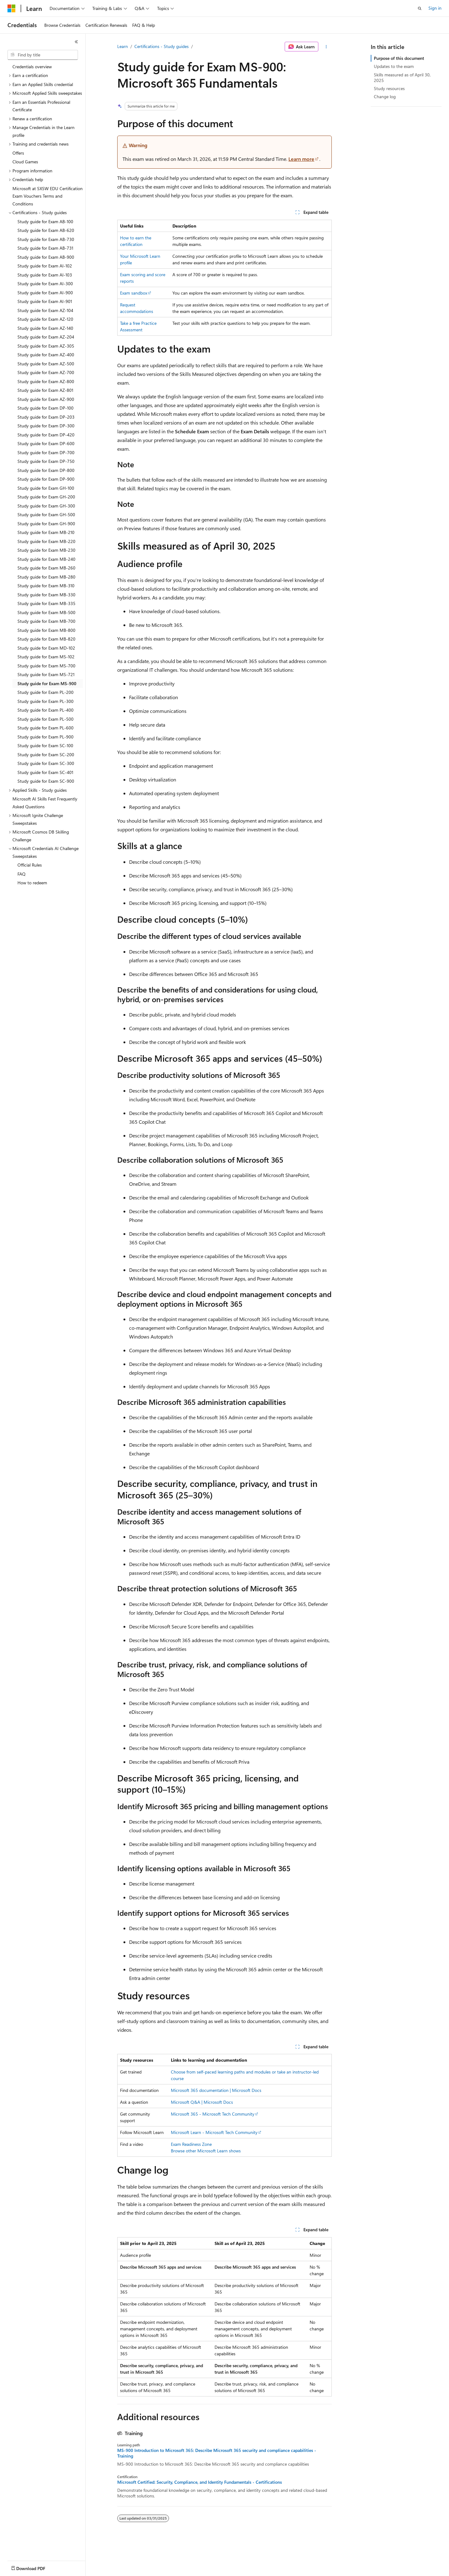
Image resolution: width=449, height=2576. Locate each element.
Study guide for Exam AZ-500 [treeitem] (45, 364)
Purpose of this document (399, 58)
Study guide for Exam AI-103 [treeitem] (44, 275)
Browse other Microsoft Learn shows (206, 2151)
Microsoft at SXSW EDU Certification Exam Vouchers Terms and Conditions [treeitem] (47, 196)
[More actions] (326, 47)
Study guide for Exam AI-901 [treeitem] (44, 301)
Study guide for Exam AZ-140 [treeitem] (45, 328)
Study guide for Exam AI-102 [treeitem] (44, 266)
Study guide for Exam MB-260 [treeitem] (46, 568)
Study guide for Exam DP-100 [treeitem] (45, 408)
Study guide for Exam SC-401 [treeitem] (45, 772)
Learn (122, 46)
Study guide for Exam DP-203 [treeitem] (46, 417)
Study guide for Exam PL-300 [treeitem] (45, 701)
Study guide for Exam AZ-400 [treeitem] (45, 355)
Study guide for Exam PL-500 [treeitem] (45, 719)
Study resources (389, 88)
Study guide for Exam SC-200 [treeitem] (45, 754)
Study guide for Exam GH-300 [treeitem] (46, 506)
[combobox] (42, 55)
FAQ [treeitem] (21, 874)
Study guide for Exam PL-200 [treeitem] (45, 692)
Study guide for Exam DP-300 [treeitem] (46, 426)
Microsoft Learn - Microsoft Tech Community (214, 2132)
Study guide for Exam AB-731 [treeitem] (45, 248)
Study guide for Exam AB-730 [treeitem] (45, 239)
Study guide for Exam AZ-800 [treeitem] (45, 381)
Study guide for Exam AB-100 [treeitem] (45, 221)
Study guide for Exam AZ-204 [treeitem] (45, 337)
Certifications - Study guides (161, 46)
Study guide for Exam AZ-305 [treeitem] (45, 346)
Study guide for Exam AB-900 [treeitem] (45, 257)
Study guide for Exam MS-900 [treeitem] (46, 683)
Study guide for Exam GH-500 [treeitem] (46, 514)
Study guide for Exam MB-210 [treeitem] (46, 532)
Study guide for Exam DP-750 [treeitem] (46, 461)
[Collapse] (76, 41)
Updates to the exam (394, 66)
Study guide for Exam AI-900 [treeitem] (45, 293)
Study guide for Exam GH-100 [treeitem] (45, 488)
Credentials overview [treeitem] (32, 67)
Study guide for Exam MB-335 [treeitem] (46, 603)
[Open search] (419, 8)
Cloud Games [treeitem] (25, 162)
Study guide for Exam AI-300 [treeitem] (45, 283)
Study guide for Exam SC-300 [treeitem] (45, 763)
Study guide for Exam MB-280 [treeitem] (46, 577)
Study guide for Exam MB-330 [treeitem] (46, 595)
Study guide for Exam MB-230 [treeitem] (46, 550)
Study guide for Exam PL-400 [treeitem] (45, 710)
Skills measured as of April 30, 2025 (402, 77)
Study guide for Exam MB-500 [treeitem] (46, 612)
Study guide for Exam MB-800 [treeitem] (46, 630)
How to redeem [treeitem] (32, 883)
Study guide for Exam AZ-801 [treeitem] (45, 390)
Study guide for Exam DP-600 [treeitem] (46, 443)
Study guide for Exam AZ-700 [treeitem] (45, 372)
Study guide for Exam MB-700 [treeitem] (46, 621)
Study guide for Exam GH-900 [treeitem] (46, 523)
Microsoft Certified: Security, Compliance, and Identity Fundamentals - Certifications (199, 2482)
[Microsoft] (11, 8)
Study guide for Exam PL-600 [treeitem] (45, 728)
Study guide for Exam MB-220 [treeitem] (46, 541)
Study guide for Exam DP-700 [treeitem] (46, 452)
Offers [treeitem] (18, 153)
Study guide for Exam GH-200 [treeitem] (46, 497)
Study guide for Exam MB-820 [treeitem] (46, 639)
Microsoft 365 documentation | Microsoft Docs (216, 2090)
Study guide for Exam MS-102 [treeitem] (46, 657)
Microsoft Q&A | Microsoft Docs (202, 2102)
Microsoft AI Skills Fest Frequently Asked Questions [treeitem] (44, 803)
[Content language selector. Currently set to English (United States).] (36, 2567)
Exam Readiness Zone (191, 2144)
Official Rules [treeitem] (29, 865)
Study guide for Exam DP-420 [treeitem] (46, 435)
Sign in (435, 8)
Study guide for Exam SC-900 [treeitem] (45, 781)
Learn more (301, 159)
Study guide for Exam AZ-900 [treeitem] (45, 399)
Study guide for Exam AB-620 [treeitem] (45, 230)
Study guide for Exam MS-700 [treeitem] (46, 666)
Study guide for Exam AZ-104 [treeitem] (45, 310)
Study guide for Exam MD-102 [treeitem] (46, 648)
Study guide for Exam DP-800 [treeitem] (46, 470)
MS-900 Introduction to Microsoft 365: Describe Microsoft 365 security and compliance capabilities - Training (216, 2453)
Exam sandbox (133, 293)
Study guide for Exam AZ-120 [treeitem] (45, 319)
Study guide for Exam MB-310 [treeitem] (46, 586)
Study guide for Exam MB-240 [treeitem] (46, 559)
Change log (385, 96)
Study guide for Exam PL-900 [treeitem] (45, 737)
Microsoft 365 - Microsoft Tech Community (212, 2114)
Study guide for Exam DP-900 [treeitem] (46, 479)
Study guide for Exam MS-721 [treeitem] (46, 674)
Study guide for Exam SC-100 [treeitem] (45, 745)
